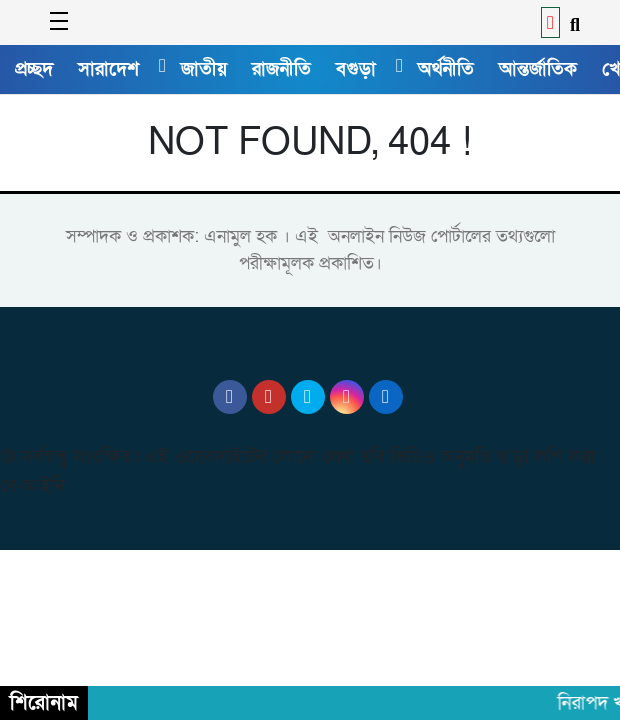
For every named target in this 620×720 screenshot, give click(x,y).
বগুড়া (356, 69)
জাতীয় (204, 69)
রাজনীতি (281, 69)
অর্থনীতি (446, 69)
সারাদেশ (108, 69)
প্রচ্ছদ (34, 69)
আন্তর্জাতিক (538, 69)
